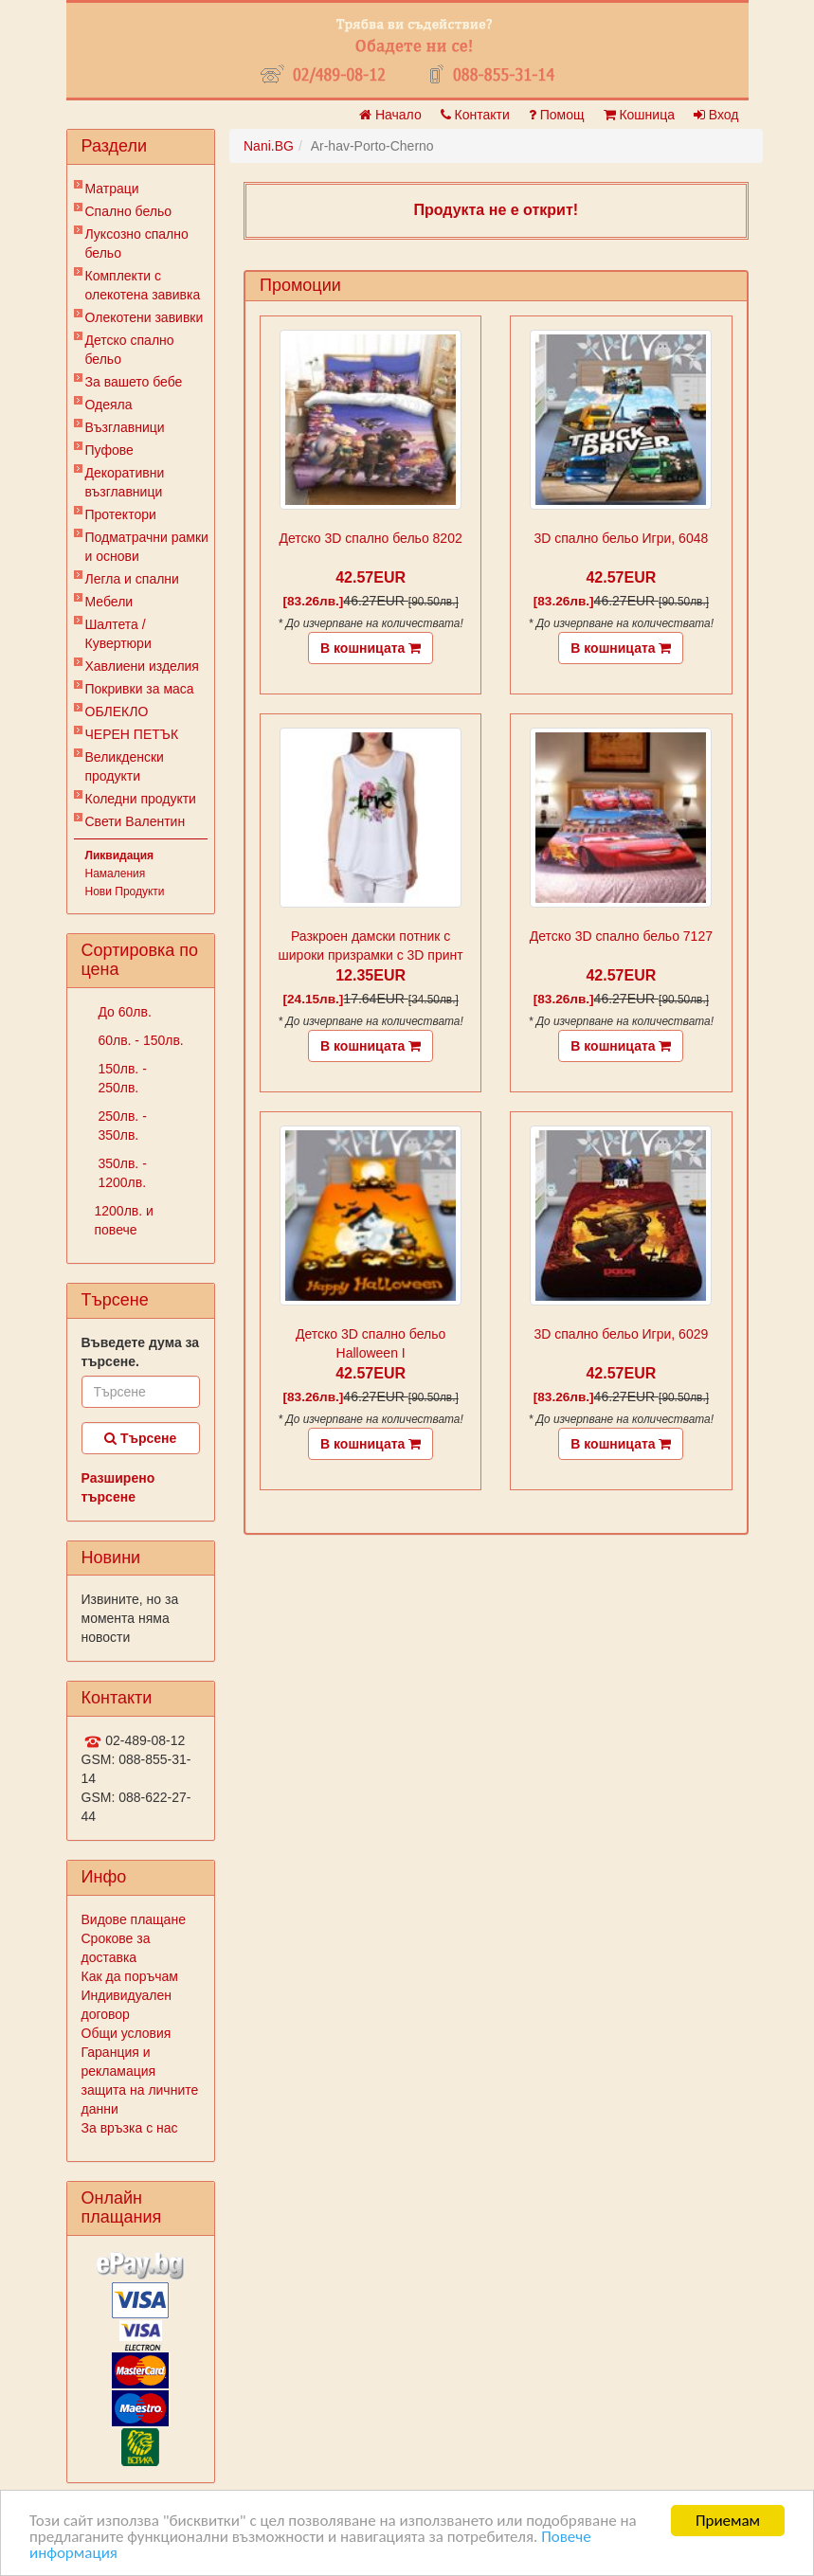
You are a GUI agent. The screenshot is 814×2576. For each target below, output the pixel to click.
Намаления (115, 873)
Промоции (300, 285)
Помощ (557, 114)
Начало (390, 114)
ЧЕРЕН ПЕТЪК (132, 734)
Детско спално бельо (129, 350)
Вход (716, 114)
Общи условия (126, 2033)
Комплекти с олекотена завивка (143, 285)
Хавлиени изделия (142, 666)
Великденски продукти (124, 766)
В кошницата (370, 648)
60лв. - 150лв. (139, 1040)
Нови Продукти (125, 891)
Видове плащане (133, 1919)
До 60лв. (123, 1011)
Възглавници (125, 427)
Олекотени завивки (144, 317)
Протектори (120, 514)
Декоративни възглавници (125, 482)
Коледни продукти (140, 798)
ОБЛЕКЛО (117, 711)
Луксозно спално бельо (137, 243)
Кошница (639, 114)
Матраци (112, 188)
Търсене (140, 1438)
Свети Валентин (135, 821)
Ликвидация (119, 855)
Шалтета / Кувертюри (118, 634)
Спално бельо (128, 211)
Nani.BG (269, 145)
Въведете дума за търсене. (140, 1352)
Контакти (475, 114)
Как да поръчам (129, 1976)
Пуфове (109, 450)
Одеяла (109, 404)
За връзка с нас (129, 2127)
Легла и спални (132, 578)
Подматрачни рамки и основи (146, 547)
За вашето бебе (134, 381)
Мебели (109, 601)
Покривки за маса (139, 688)
